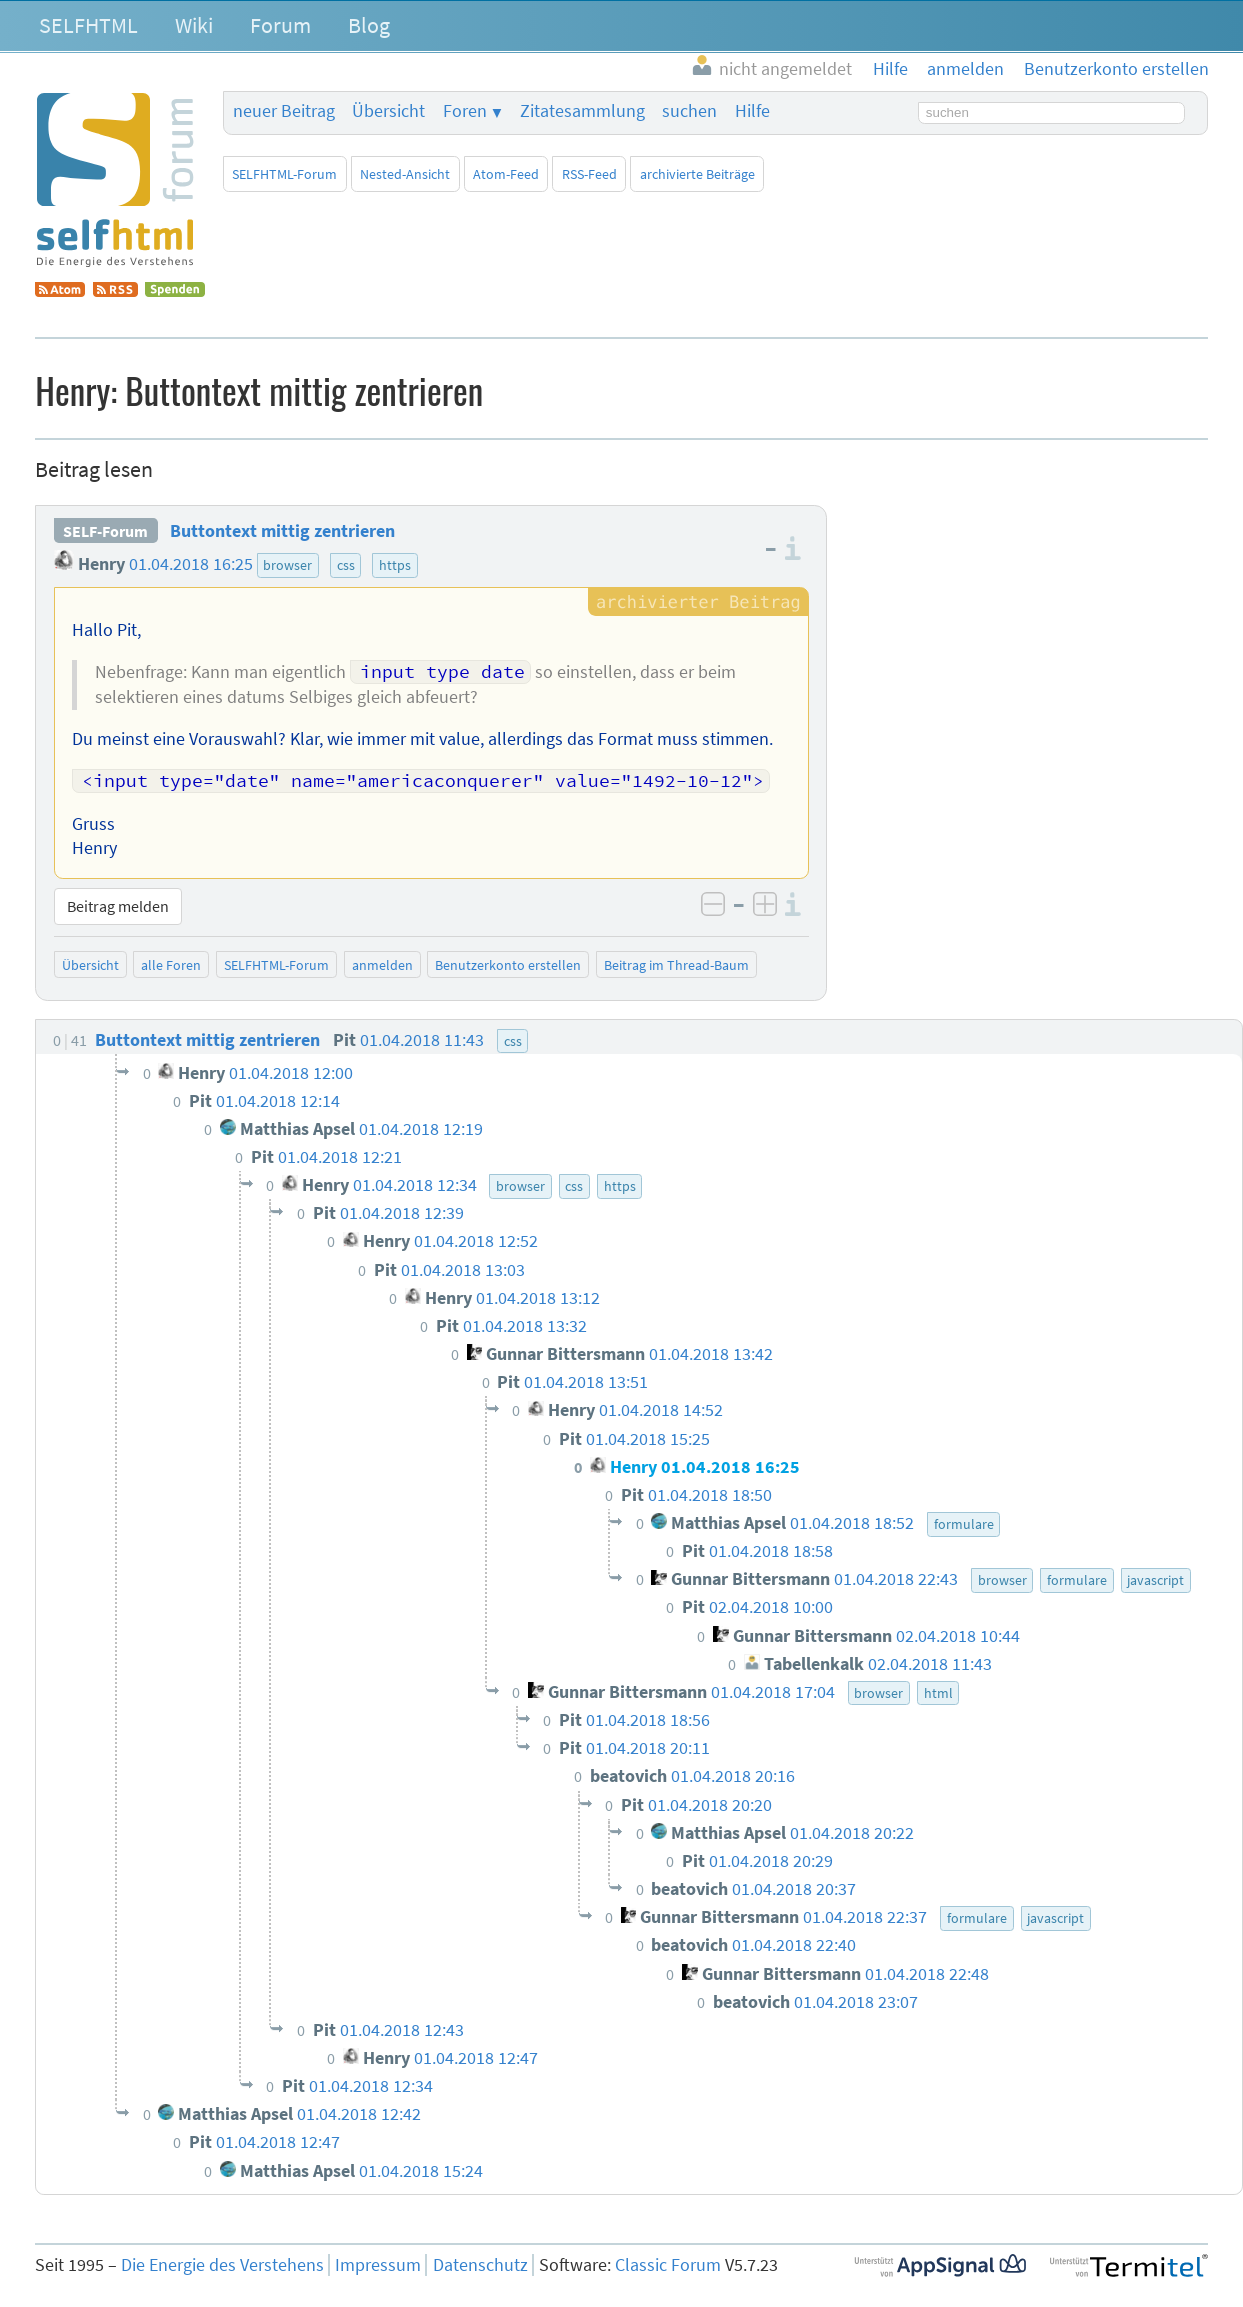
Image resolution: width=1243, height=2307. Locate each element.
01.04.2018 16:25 (191, 564)
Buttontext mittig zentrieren (282, 531)
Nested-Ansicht (405, 174)
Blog (369, 25)
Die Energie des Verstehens (222, 2265)
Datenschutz (480, 2265)
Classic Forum (668, 2265)
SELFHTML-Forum (284, 174)
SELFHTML (88, 25)
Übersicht (388, 111)
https (395, 565)
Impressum (378, 2265)
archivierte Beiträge (697, 174)
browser (287, 565)
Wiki (194, 25)
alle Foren (171, 965)
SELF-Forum (105, 531)
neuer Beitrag (284, 111)
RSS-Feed (589, 174)
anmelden (382, 965)
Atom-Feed (506, 174)
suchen (689, 111)
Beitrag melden (118, 906)
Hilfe (752, 111)
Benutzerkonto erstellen (508, 965)
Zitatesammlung (582, 111)
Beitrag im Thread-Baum (676, 965)
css (346, 565)
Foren (465, 111)
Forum (280, 25)
